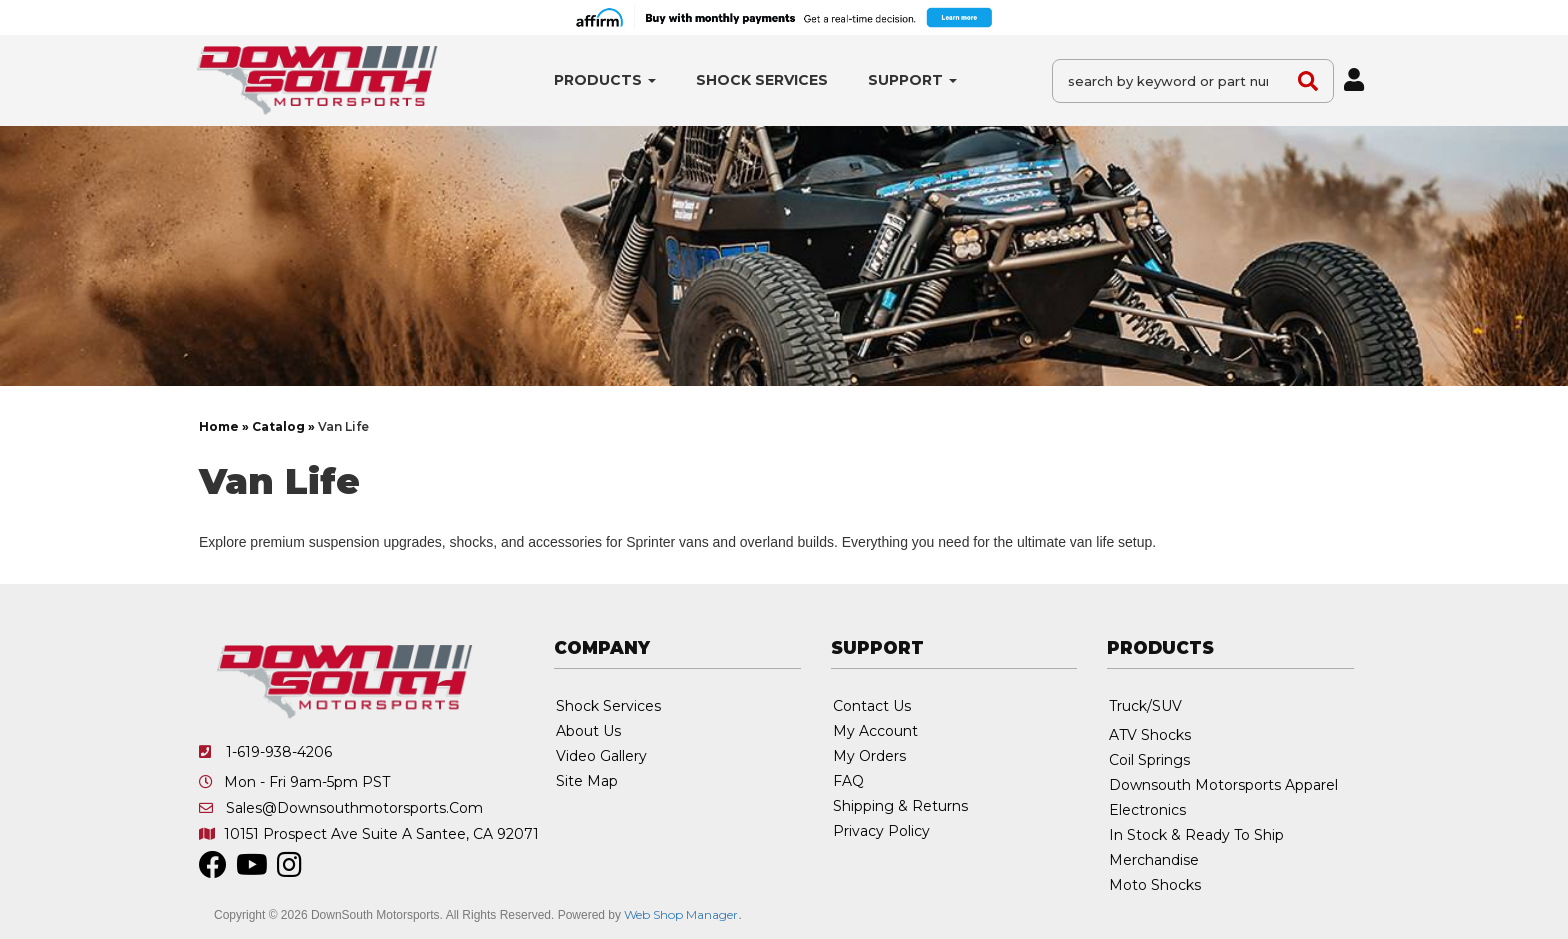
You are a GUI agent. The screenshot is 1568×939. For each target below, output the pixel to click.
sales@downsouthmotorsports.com (354, 808)
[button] (605, 80)
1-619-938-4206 (279, 752)
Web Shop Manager (681, 914)
